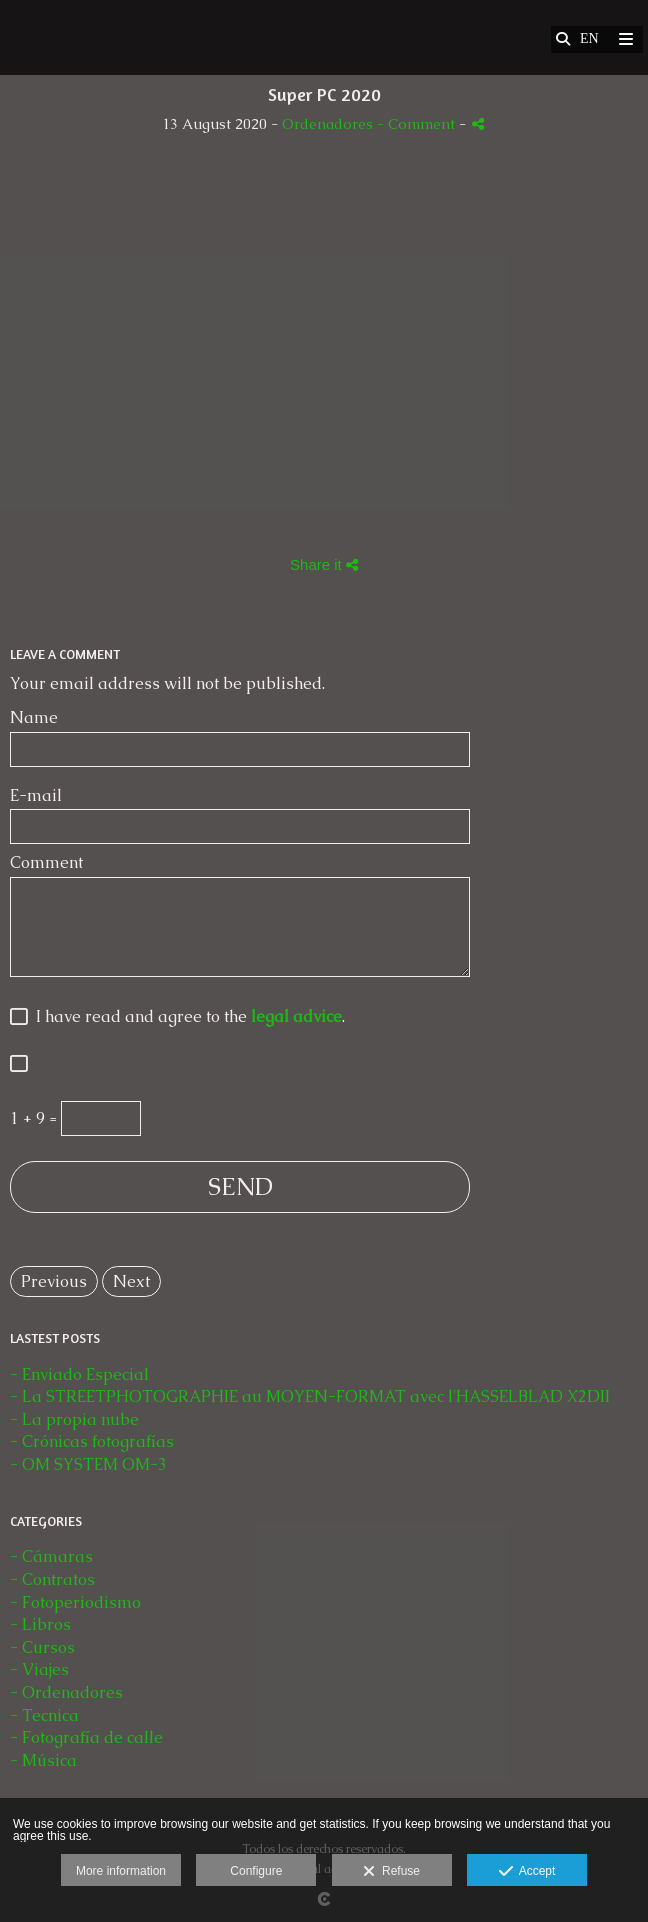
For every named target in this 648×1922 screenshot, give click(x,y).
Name (34, 718)
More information (121, 1871)
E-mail (36, 796)
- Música (43, 1760)
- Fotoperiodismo (75, 1602)
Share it (324, 564)
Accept (527, 1872)
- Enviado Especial (79, 1374)
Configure (256, 1871)
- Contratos (52, 1579)
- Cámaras (51, 1556)
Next (131, 1281)
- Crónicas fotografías (92, 1441)
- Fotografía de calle (86, 1737)
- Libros (40, 1624)
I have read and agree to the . (186, 1017)
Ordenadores (329, 124)
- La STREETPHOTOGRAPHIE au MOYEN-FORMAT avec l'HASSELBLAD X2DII (310, 1396)
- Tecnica (44, 1715)
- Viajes (39, 1669)
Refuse (391, 1872)
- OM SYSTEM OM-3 (88, 1464)
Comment (46, 863)
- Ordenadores (66, 1692)
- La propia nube (74, 1419)
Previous (54, 1281)
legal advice (296, 1016)
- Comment (418, 124)
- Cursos (42, 1647)
